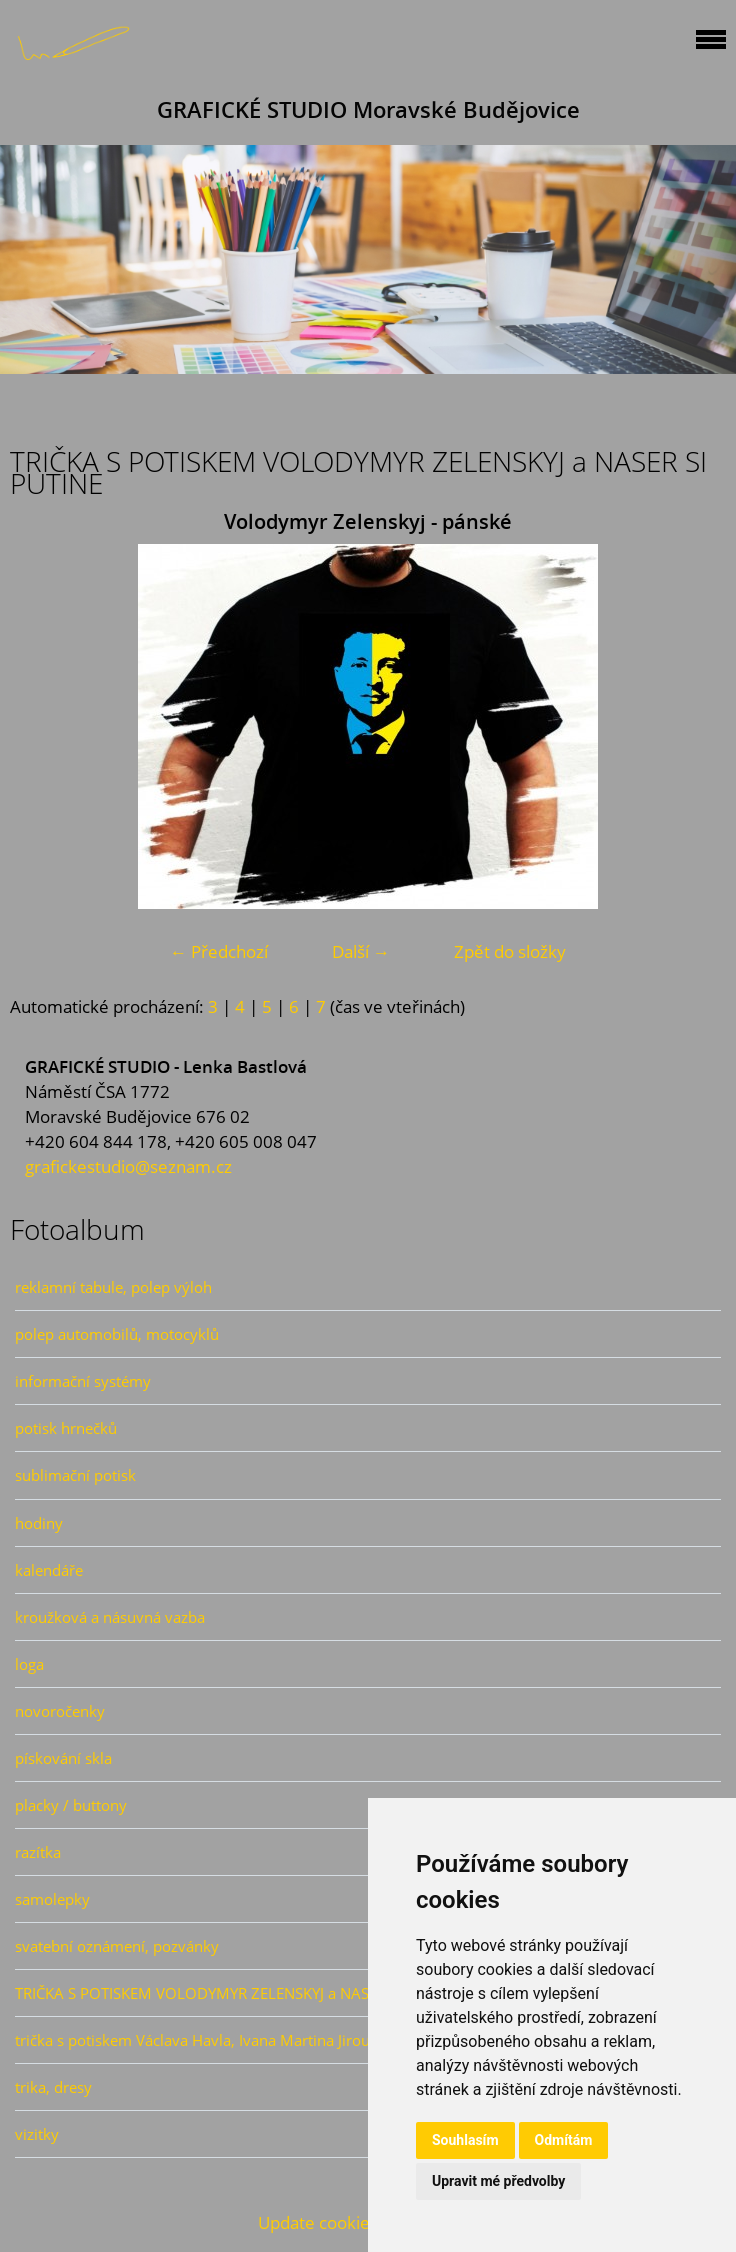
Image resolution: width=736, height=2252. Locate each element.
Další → (361, 951)
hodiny (39, 1523)
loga (29, 1664)
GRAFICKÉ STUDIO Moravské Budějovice (368, 109)
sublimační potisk (75, 1475)
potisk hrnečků (66, 1428)
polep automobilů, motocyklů (117, 1334)
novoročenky (60, 1711)
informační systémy (83, 1381)
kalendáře (49, 1570)
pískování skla (63, 1758)
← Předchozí (219, 951)
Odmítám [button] (564, 2140)
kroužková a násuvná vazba (110, 1617)
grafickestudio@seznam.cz (128, 1166)
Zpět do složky (510, 951)
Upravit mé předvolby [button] (498, 2181)
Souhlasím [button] (465, 2140)
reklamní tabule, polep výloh (113, 1287)
